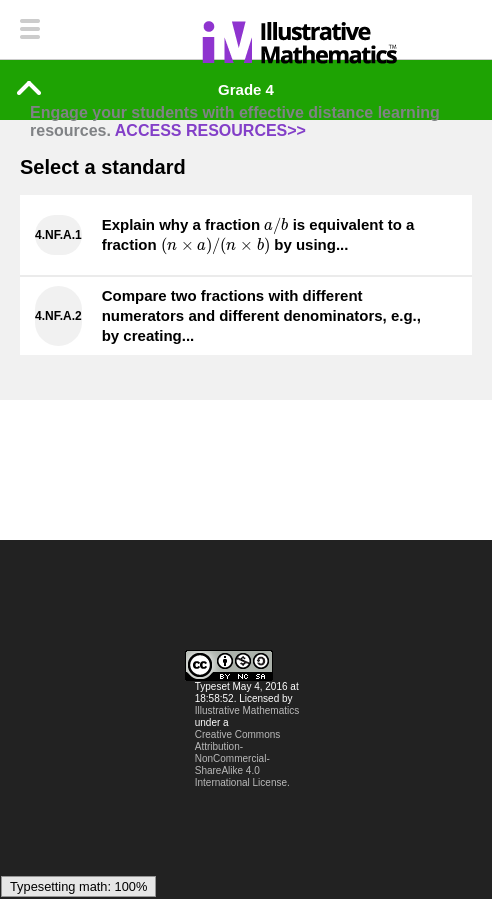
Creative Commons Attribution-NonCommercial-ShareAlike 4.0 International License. (242, 758)
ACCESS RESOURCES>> (210, 130)
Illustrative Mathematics (247, 710)
